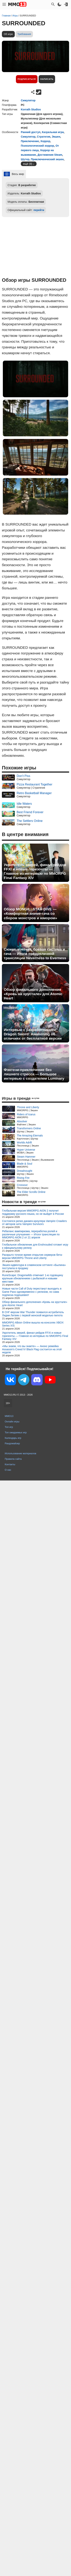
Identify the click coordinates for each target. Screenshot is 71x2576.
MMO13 (9, 1416)
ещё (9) (27, 163)
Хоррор (45, 141)
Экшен (56, 136)
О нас (8, 1469)
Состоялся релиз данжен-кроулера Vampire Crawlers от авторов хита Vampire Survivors (34, 1222)
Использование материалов (20, 1453)
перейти (39, 210)
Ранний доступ (30, 132)
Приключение (30, 141)
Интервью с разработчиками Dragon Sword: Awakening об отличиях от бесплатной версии (33, 1034)
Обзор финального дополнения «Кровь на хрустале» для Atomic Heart (33, 994)
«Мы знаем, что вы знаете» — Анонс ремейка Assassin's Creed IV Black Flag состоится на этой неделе (32, 1349)
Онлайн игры (12, 1421)
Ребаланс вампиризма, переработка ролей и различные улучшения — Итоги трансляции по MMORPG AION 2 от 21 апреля (31, 1234)
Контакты (10, 1464)
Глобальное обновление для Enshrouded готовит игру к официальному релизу (35, 1246)
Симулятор (28, 100)
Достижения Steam (49, 154)
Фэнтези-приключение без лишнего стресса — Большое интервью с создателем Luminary (34, 1074)
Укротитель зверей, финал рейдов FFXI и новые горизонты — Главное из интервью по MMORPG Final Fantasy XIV (35, 871)
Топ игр (9, 1427)
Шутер (25, 159)
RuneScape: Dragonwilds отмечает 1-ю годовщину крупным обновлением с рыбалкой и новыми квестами (32, 1278)
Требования (24, 34)
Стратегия (43, 136)
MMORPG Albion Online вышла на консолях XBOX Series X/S (33, 1324)
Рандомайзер (12, 1443)
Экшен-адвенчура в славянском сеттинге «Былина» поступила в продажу (34, 1266)
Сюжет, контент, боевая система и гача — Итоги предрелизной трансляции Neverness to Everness (35, 953)
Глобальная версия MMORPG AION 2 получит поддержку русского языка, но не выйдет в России (33, 1212)
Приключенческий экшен (47, 159)
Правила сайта (13, 1458)
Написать (46, 79)
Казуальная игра (53, 132)
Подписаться (27, 79)
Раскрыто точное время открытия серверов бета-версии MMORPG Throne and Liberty (32, 1256)
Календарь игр (13, 1438)
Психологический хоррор (37, 145)
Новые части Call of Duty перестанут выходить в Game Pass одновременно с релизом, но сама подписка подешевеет (31, 1291)
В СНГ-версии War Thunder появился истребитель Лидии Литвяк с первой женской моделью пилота (33, 1314)
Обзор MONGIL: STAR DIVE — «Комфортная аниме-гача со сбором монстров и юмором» (30, 913)
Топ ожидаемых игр (16, 1432)
